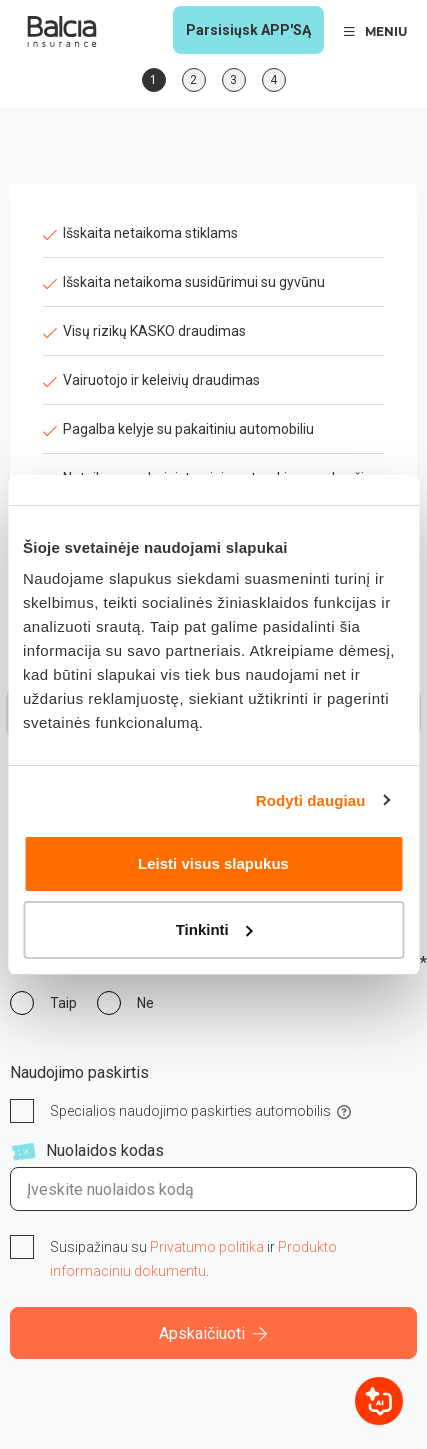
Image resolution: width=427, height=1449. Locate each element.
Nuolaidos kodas (105, 1150)
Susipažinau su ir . (193, 1259)
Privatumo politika (207, 1247)
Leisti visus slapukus (213, 863)
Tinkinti (214, 929)
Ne (145, 1003)
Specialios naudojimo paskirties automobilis (190, 1111)
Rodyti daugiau (311, 800)
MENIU (375, 31)
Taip (63, 1003)
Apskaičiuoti (213, 1333)
